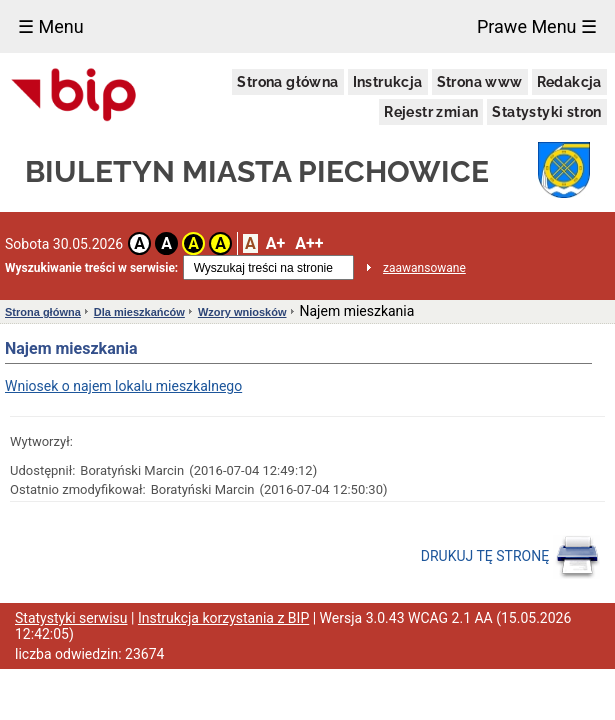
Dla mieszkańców (139, 312)
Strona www (480, 82)
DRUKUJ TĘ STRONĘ (510, 557)
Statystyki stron (546, 112)
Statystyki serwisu (71, 618)
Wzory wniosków (242, 312)
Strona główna (287, 82)
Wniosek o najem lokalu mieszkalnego (123, 386)
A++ (309, 243)
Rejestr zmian (431, 112)
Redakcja (569, 82)
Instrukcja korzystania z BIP (223, 618)
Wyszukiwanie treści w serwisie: (91, 268)
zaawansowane (424, 268)
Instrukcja (388, 82)
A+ (275, 243)
